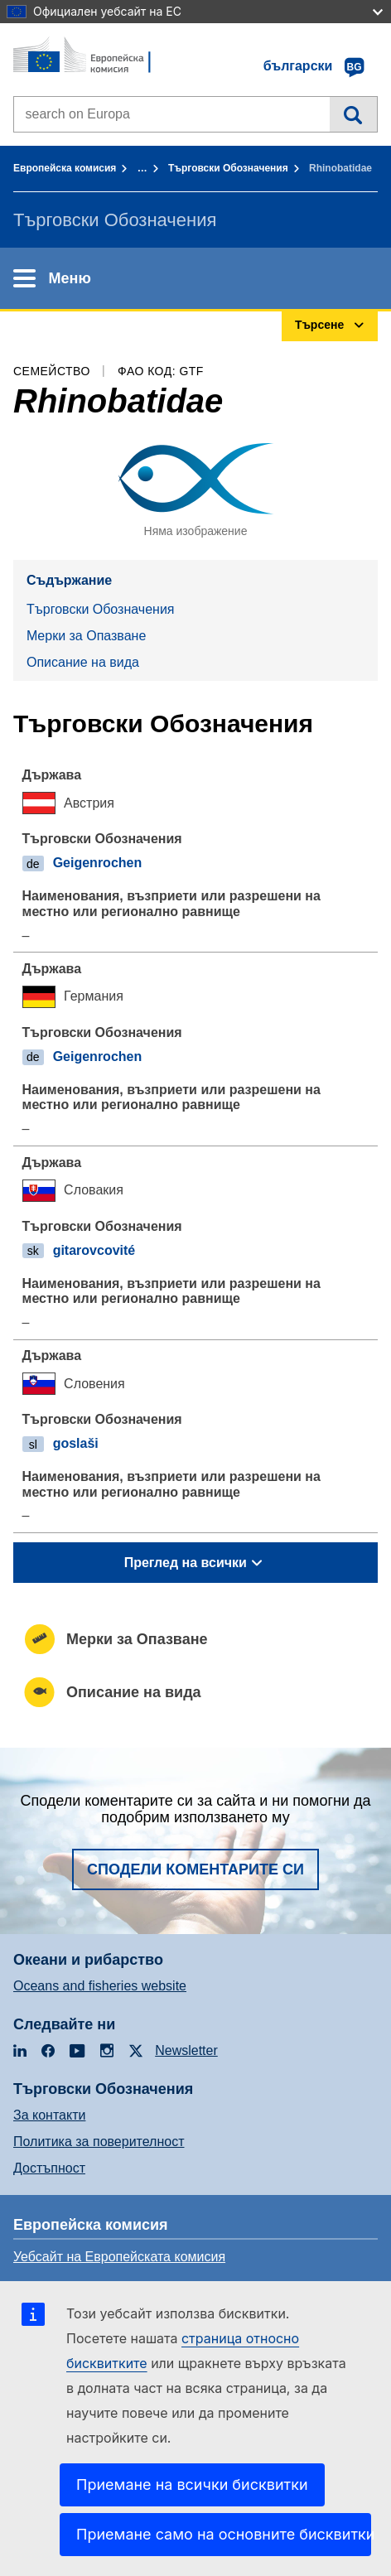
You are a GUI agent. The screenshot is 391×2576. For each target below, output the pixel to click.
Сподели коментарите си (195, 1869)
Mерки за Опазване (86, 636)
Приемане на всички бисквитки (192, 2484)
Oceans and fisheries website (99, 1986)
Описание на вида (83, 662)
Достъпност (49, 2168)
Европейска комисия (64, 168)
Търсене (353, 114)
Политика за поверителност (99, 2142)
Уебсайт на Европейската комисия (119, 2257)
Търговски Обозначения (228, 168)
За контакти (49, 2115)
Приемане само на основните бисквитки (223, 2534)
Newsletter (186, 2050)
